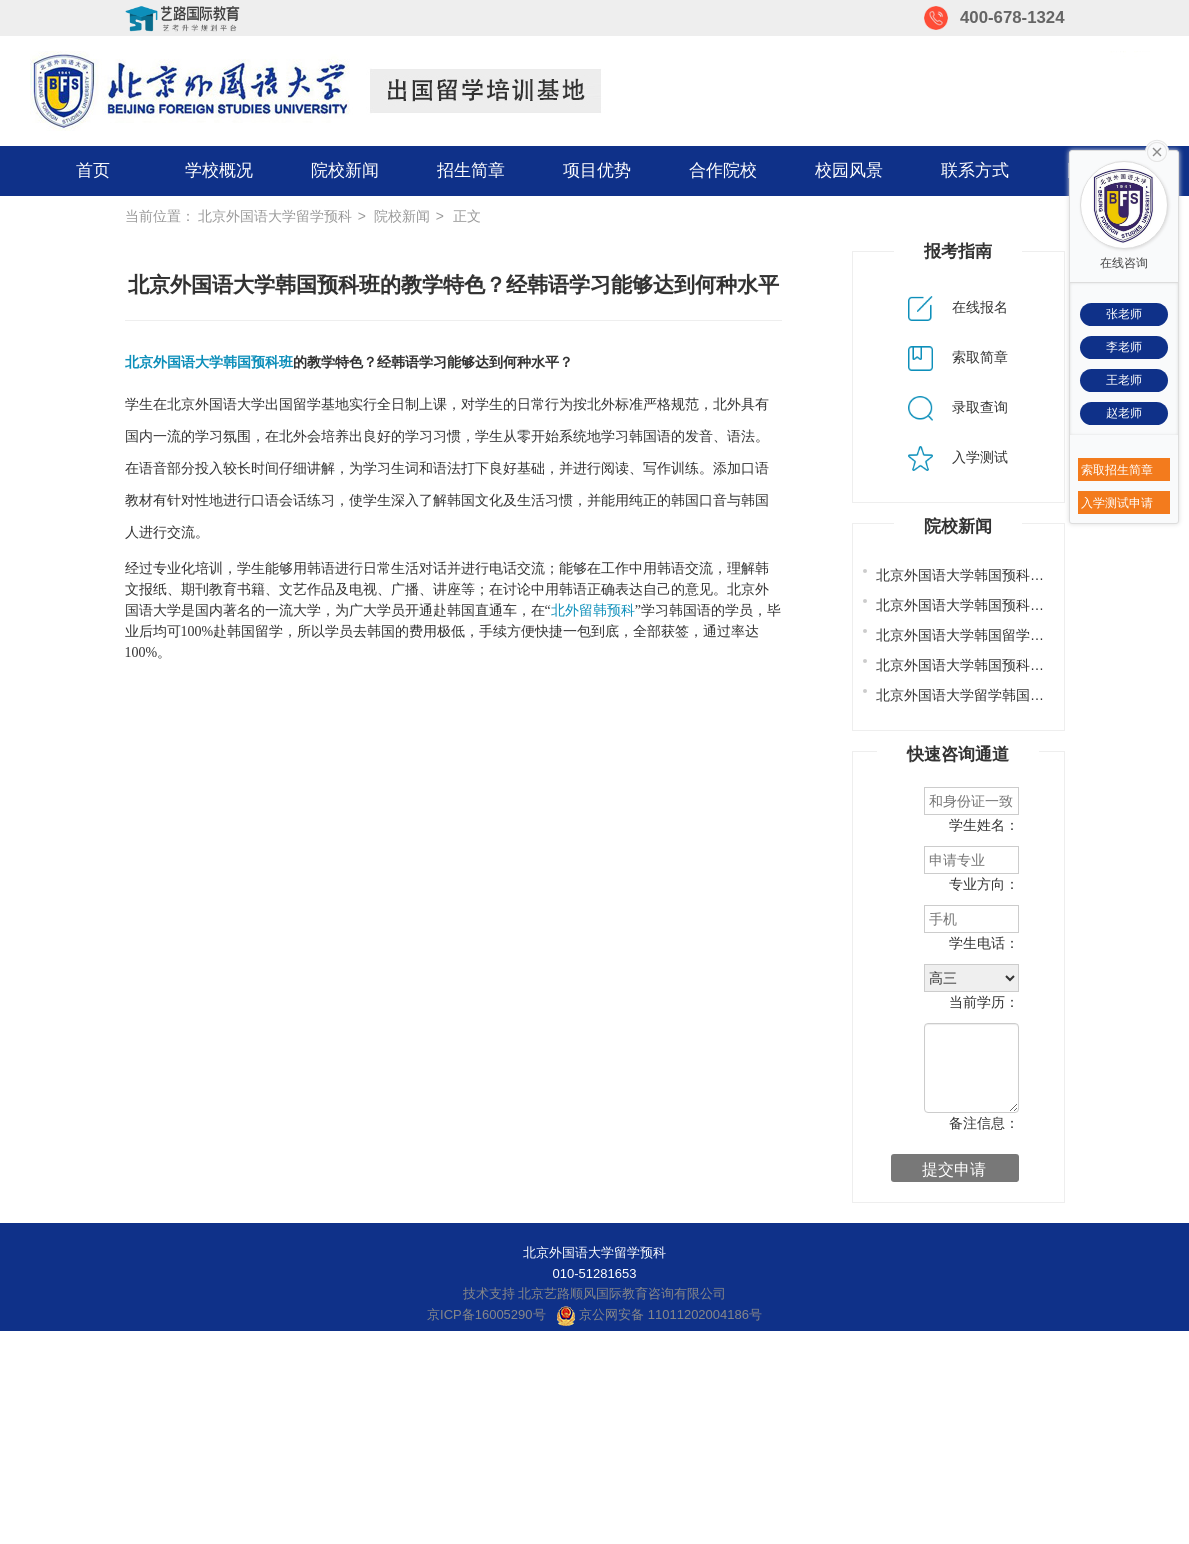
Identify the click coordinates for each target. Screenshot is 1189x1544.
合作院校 (723, 170)
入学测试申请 (1117, 503)
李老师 (1124, 347)
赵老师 (1124, 413)
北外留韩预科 (593, 610)
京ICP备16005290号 (486, 1314)
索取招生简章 (1117, 470)
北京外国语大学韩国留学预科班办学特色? (1006, 635)
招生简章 (471, 170)
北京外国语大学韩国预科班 (209, 362)
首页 (93, 170)
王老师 (1124, 380)
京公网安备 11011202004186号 (659, 1314)
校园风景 (849, 170)
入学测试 (958, 457)
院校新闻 (345, 170)
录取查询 (958, 407)
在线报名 (958, 307)
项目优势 (597, 170)
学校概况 (219, 170)
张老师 (1124, 314)
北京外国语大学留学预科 (275, 216)
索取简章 (958, 357)
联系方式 (975, 170)
